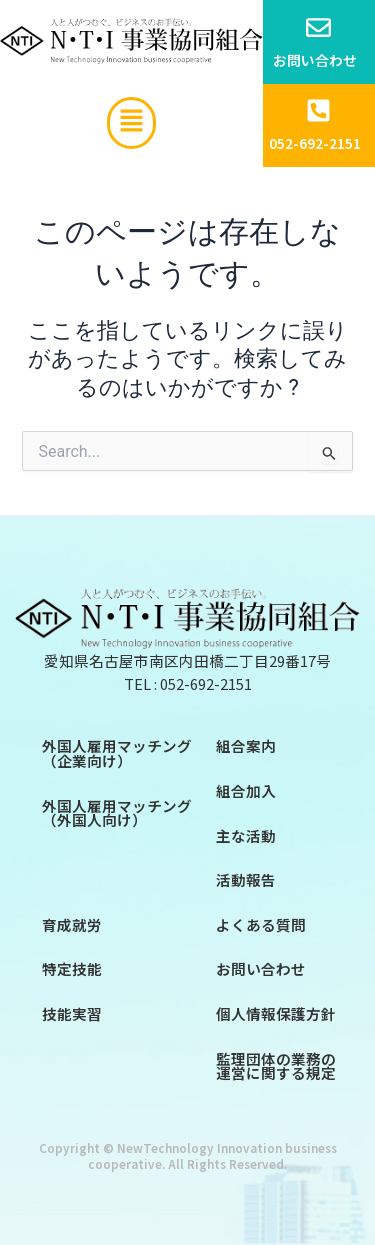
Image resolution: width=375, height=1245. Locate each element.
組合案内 (246, 745)
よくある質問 (261, 924)
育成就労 (72, 924)
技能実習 (72, 1013)
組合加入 (246, 790)
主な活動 (246, 835)
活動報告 (246, 879)
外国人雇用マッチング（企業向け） (117, 753)
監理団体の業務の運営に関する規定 (276, 1066)
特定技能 (72, 968)
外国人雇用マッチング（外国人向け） (117, 813)
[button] (131, 123)
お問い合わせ (261, 968)
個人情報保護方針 (276, 1013)
